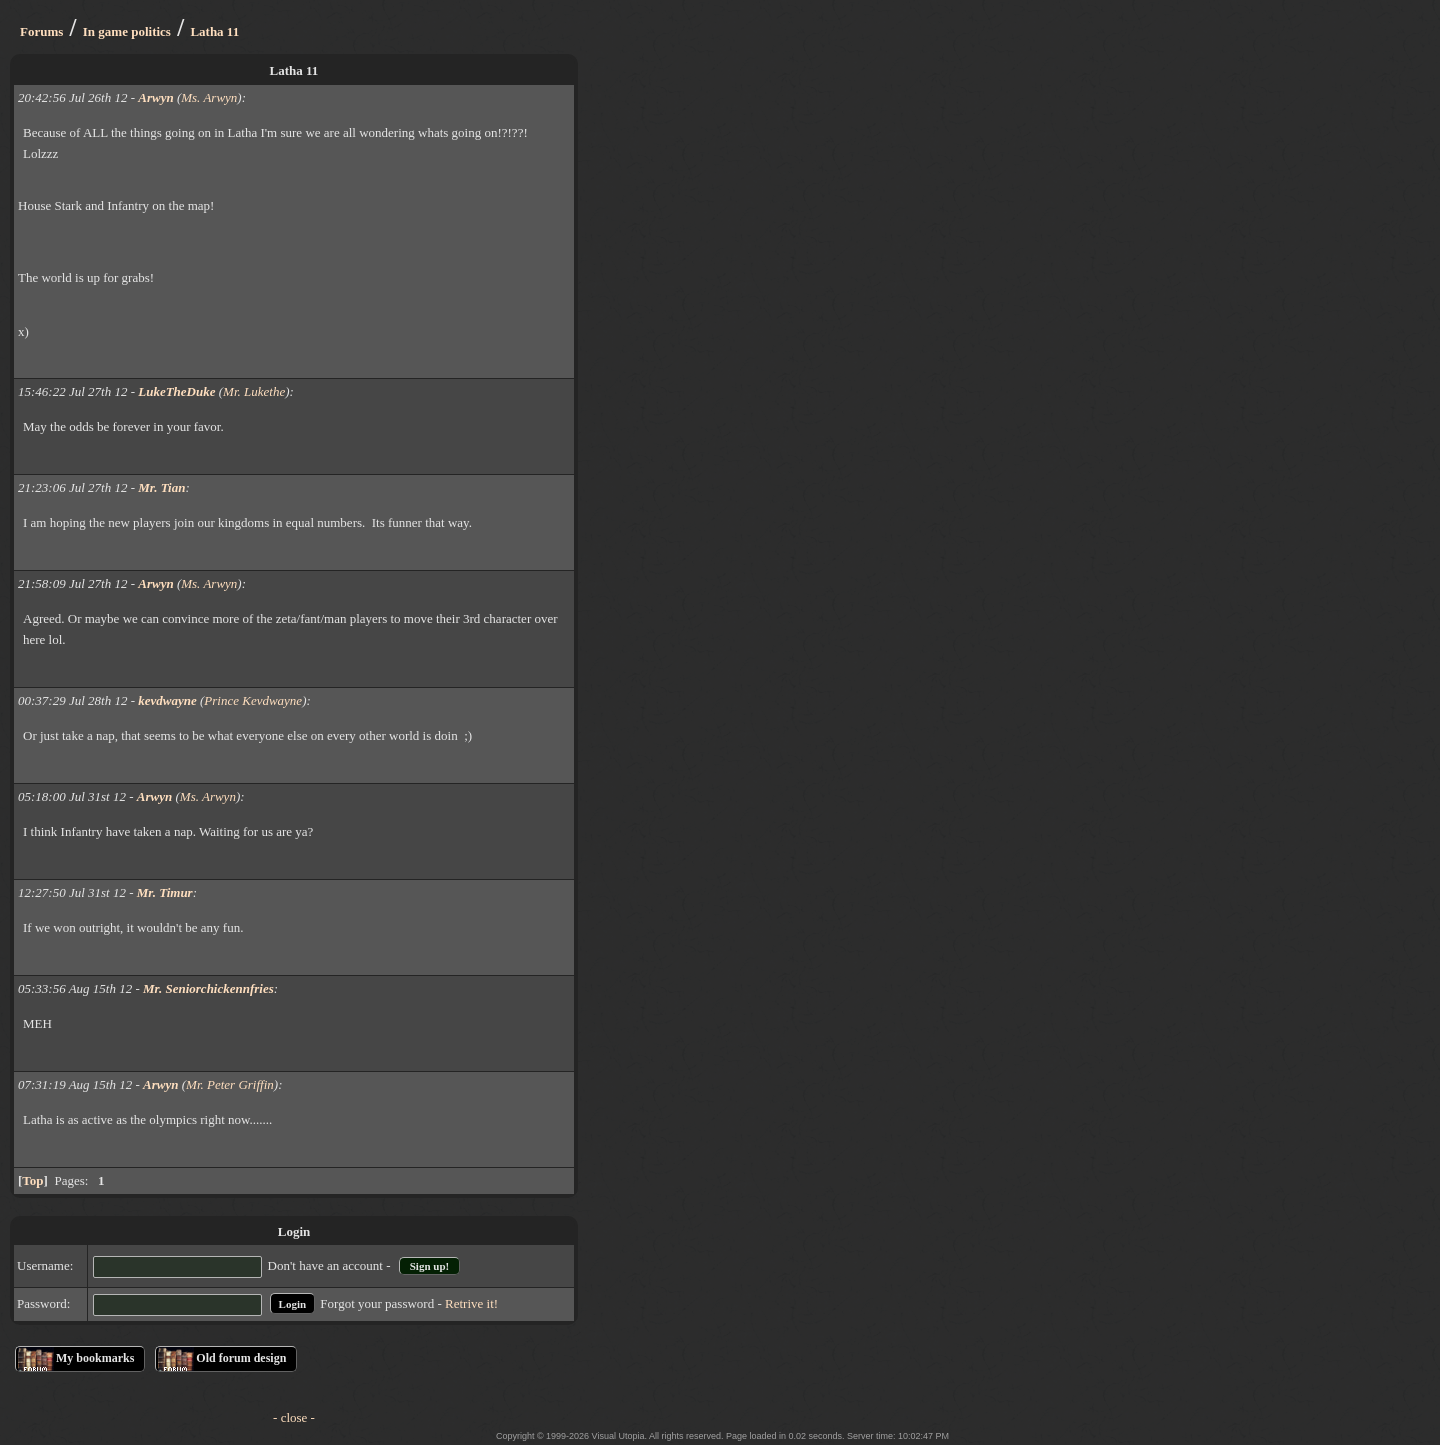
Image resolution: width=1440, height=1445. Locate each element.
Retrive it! (471, 1303)
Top (32, 1180)
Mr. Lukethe (254, 391)
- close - (294, 1417)
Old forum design (241, 1358)
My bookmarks (95, 1358)
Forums (41, 31)
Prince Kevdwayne (253, 700)
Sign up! (429, 1266)
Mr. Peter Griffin (230, 1084)
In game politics (127, 31)
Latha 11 (214, 31)
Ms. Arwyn (209, 97)
